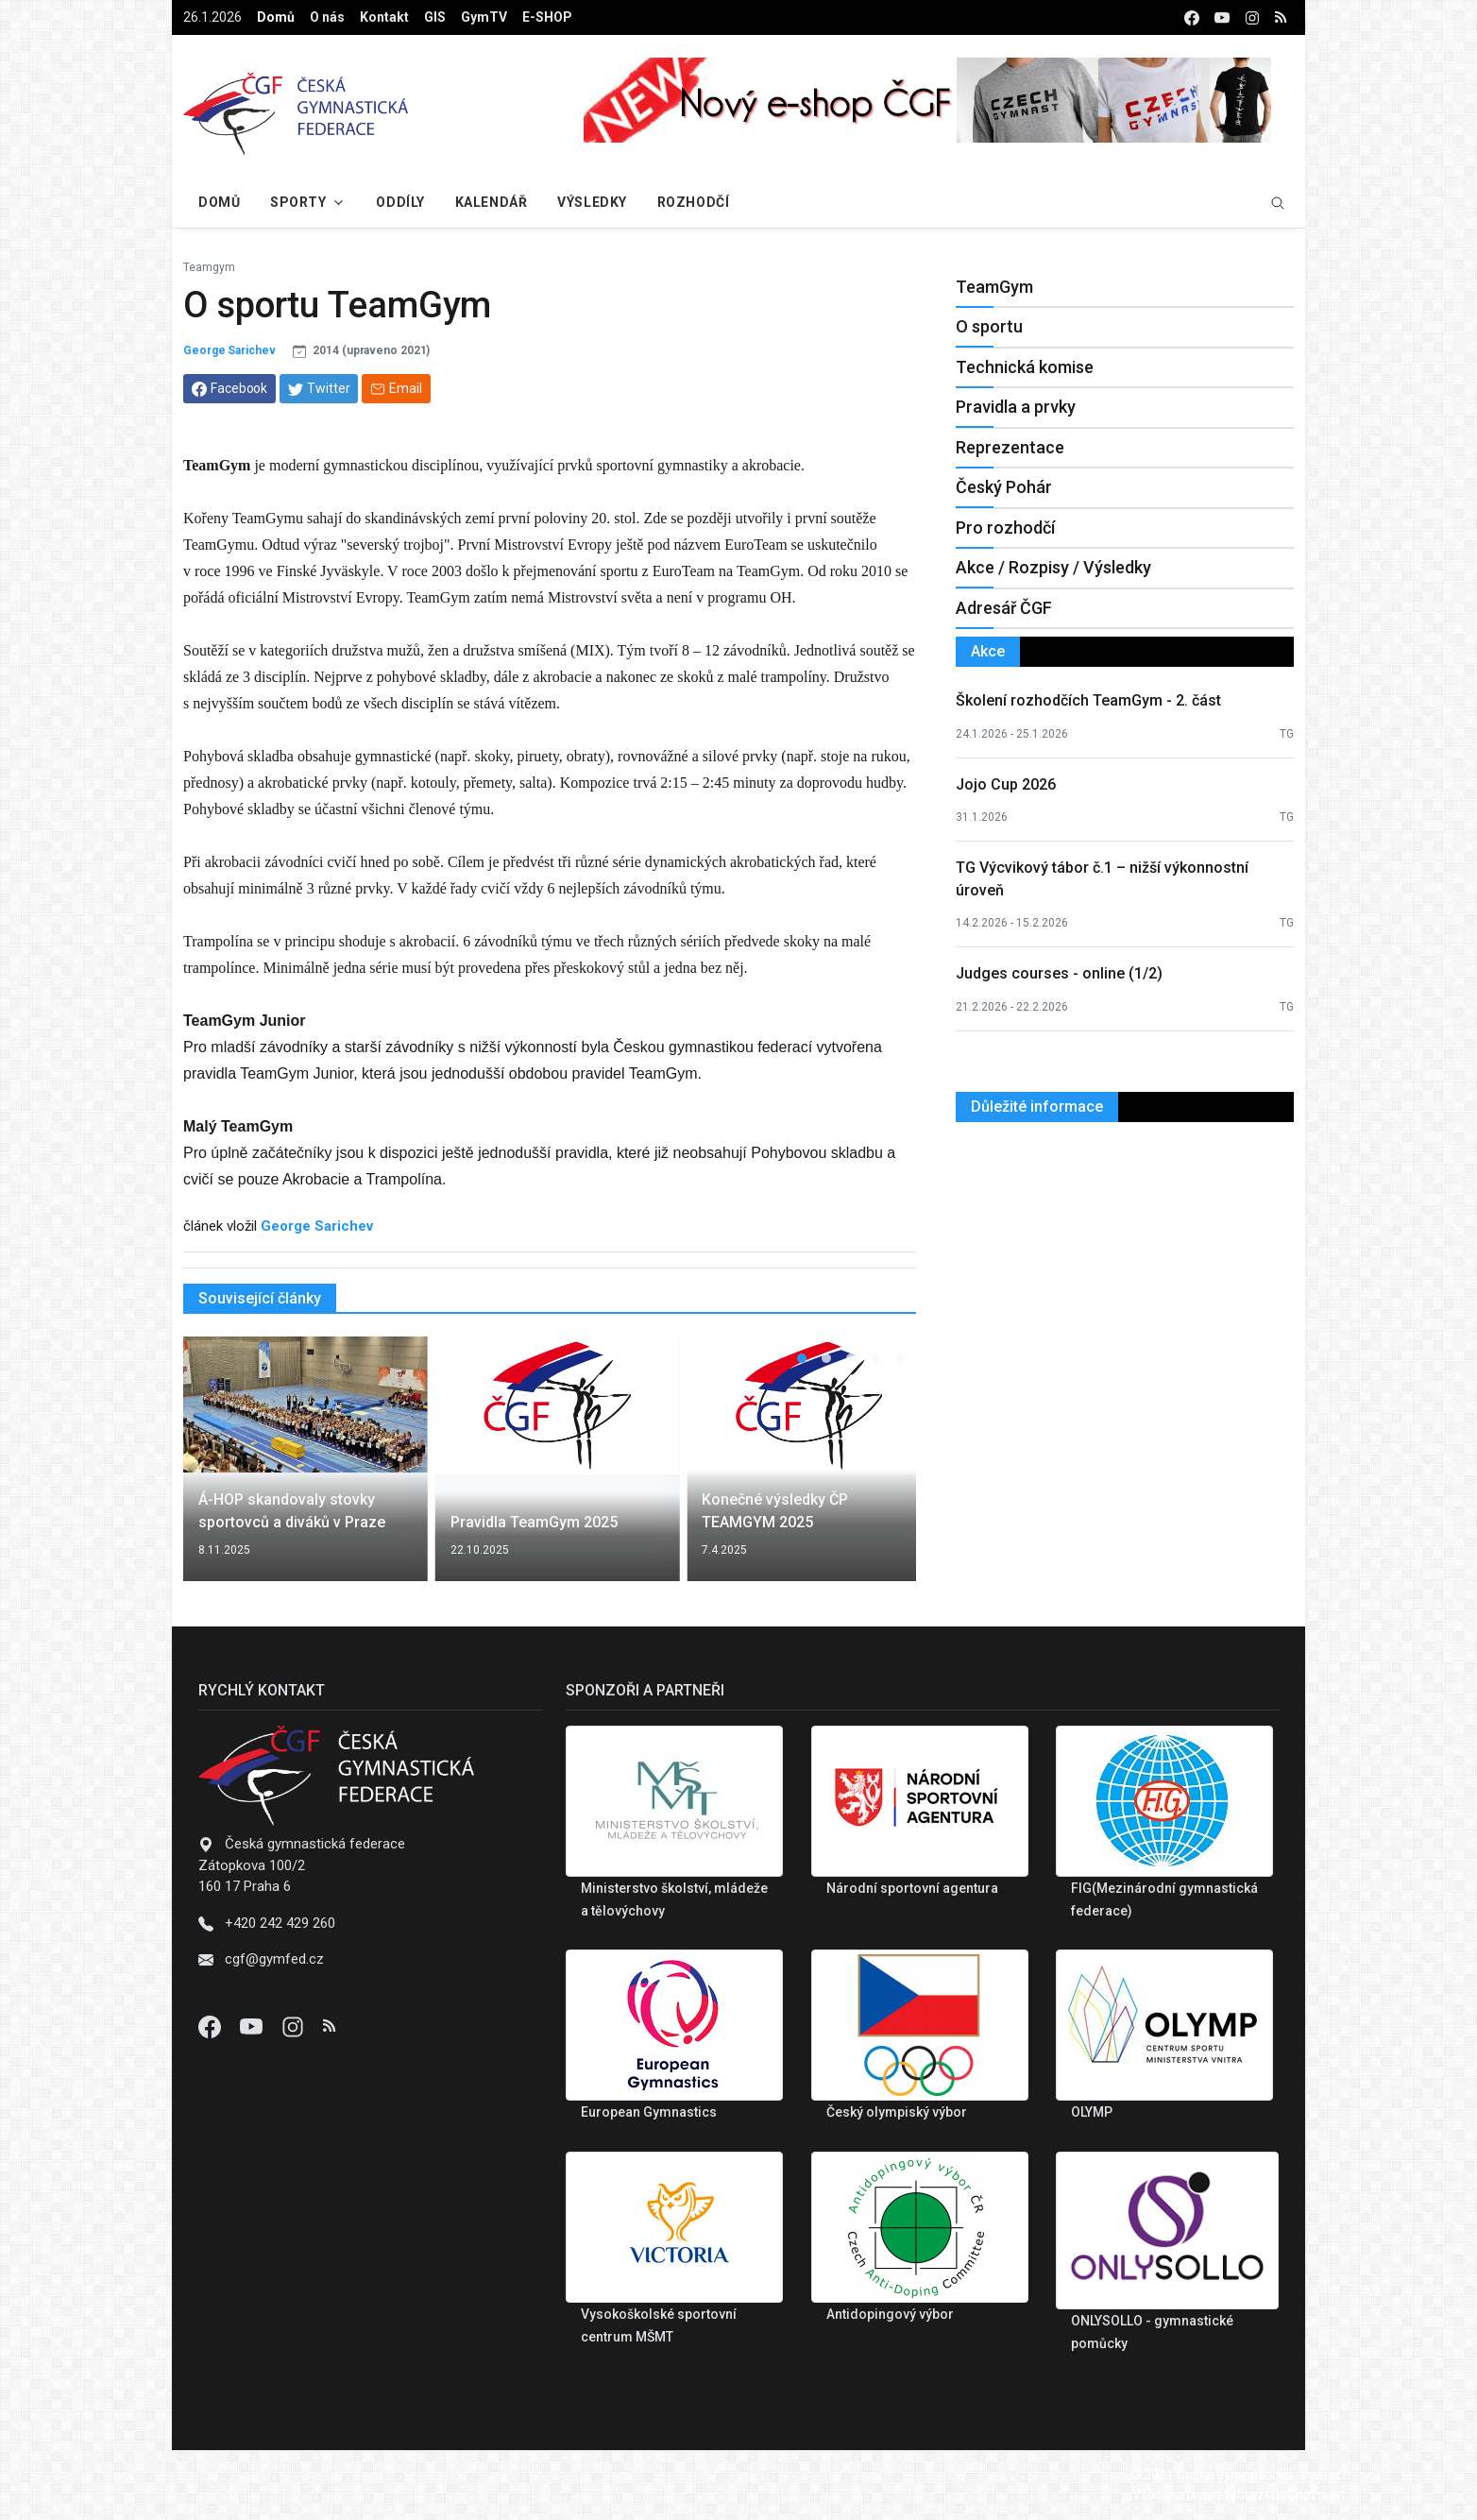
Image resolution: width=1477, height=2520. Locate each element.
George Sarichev (229, 350)
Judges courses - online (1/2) (1059, 973)
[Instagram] (294, 2026)
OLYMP (1091, 2112)
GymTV (484, 17)
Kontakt (384, 17)
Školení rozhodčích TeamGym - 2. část (1088, 700)
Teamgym (209, 267)
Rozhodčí (693, 202)
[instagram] (1252, 17)
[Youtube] (253, 2026)
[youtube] (1222, 17)
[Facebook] (211, 2026)
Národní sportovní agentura (912, 1888)
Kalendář (491, 202)
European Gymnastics (649, 2112)
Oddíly (400, 202)
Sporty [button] (298, 202)
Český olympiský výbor (896, 2112)
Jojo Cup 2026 (1006, 784)
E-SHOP (547, 17)
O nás (327, 17)
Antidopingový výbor (890, 2314)
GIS (435, 17)
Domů (276, 17)
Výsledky (591, 202)
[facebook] (1192, 17)
